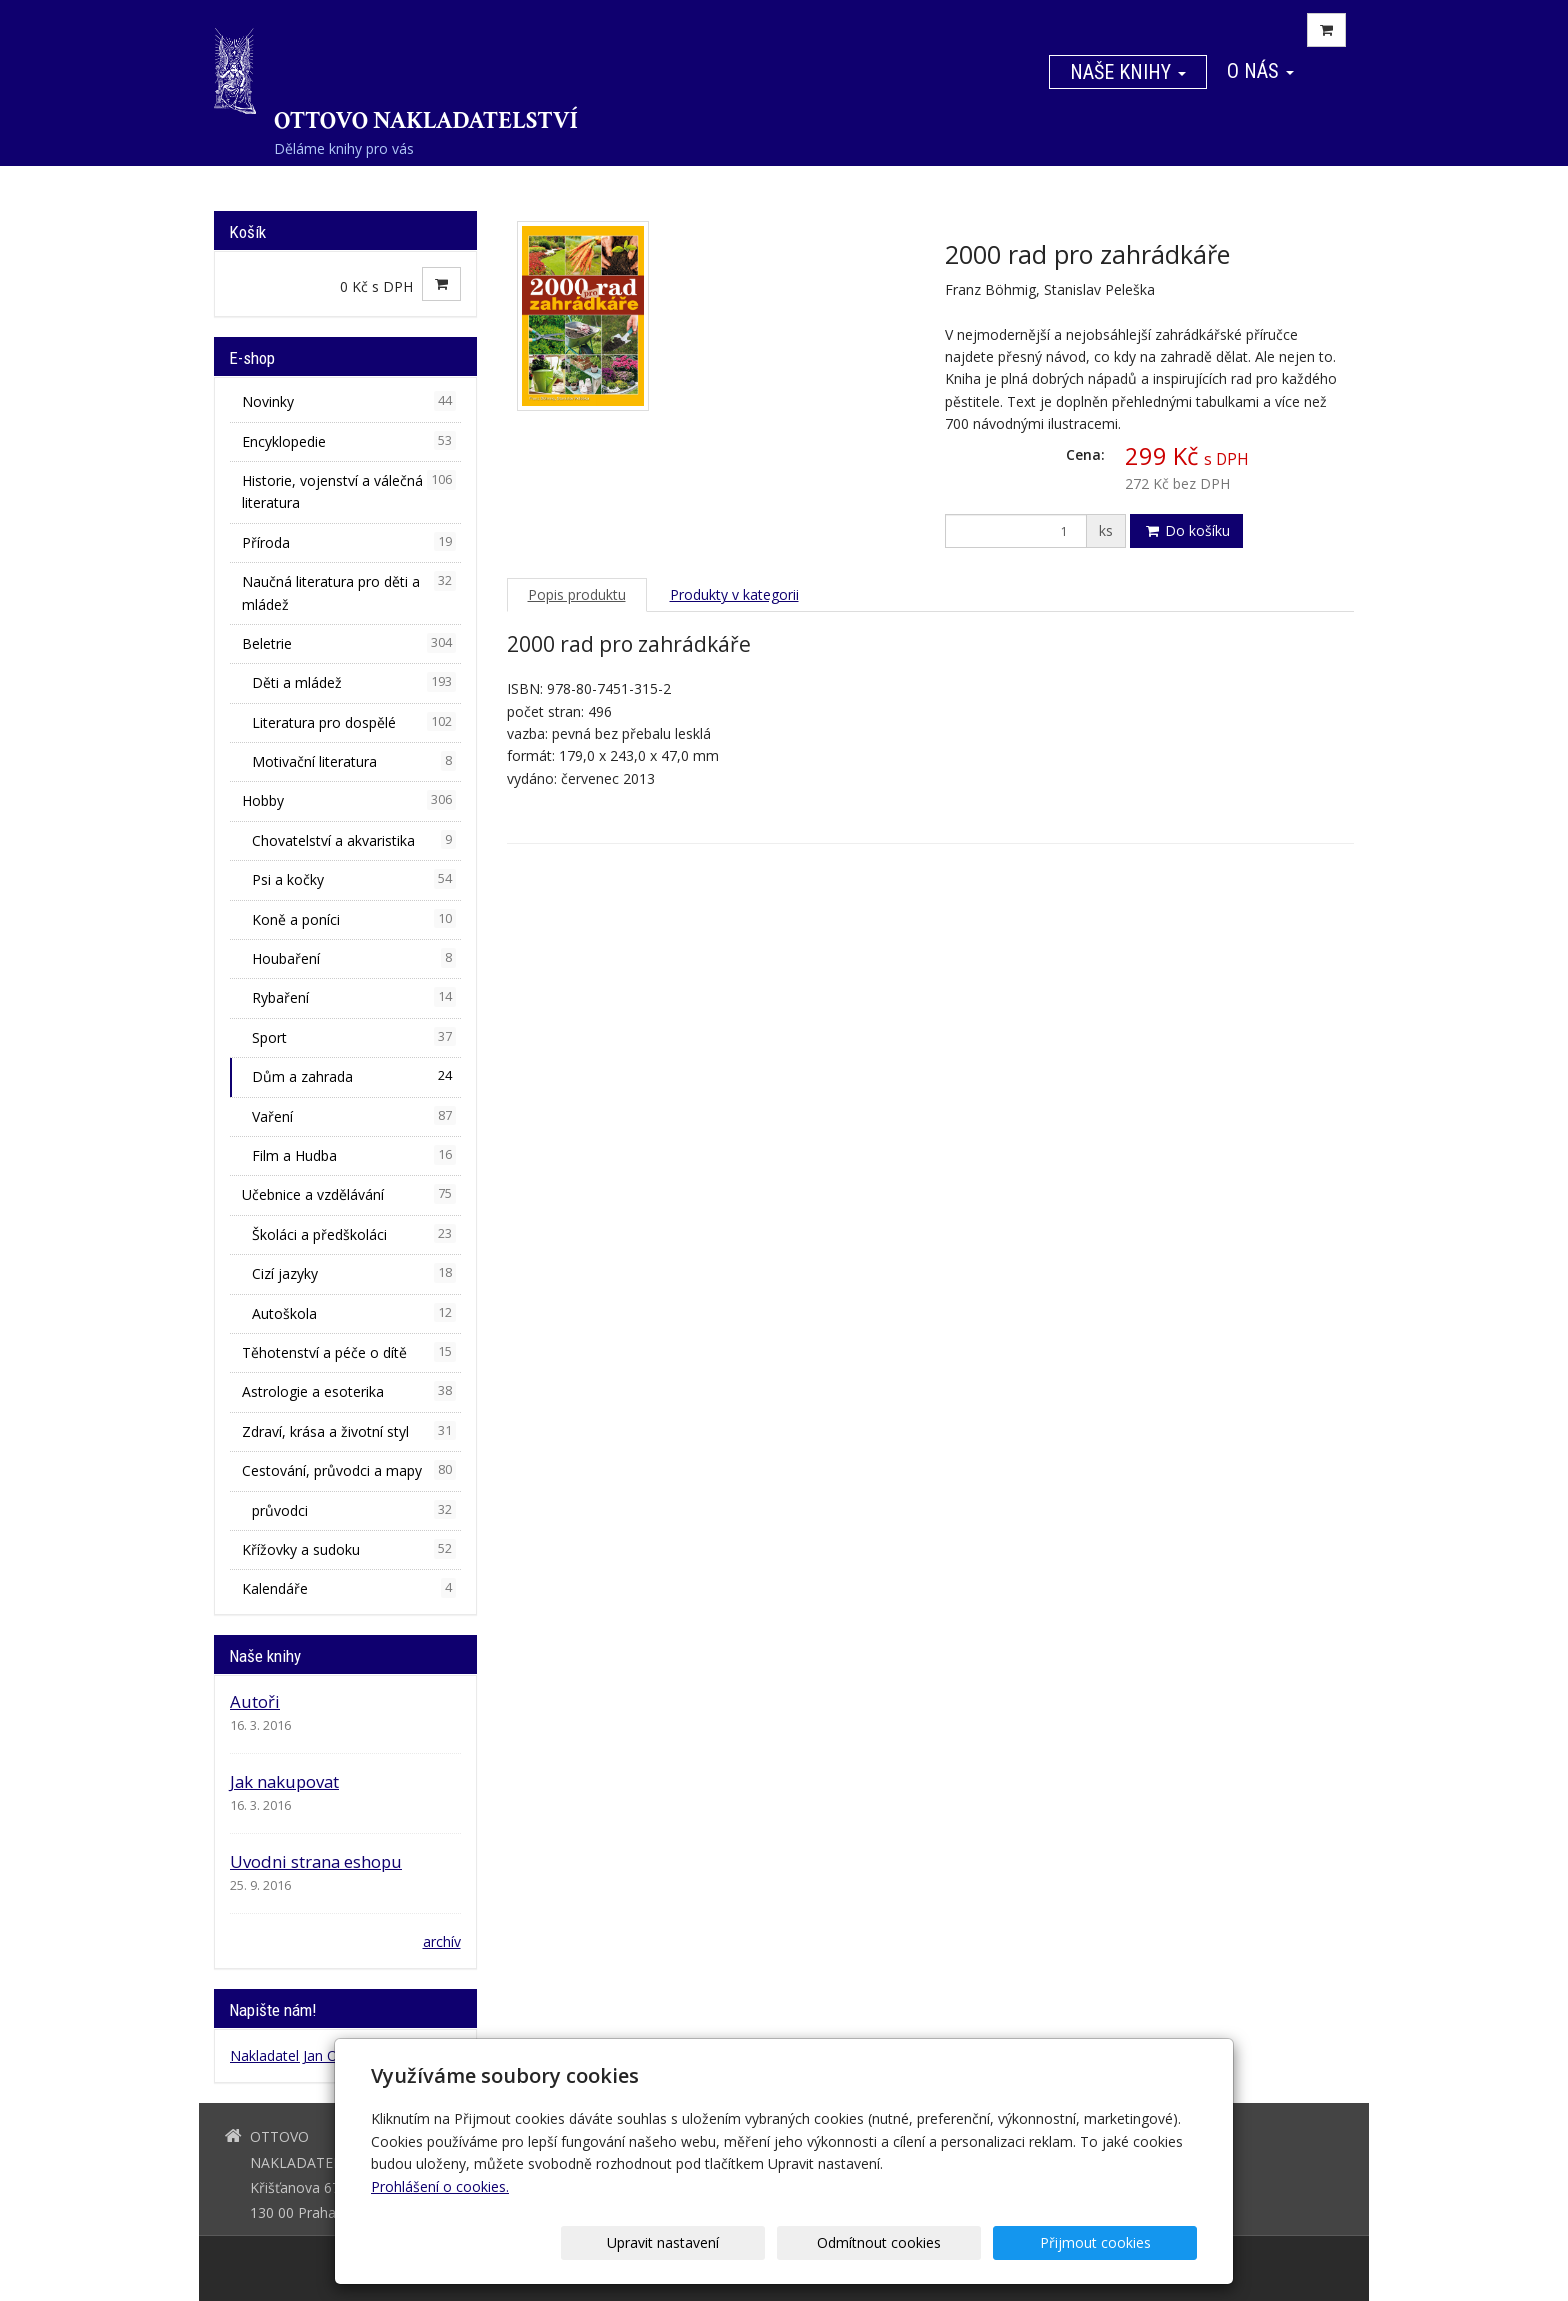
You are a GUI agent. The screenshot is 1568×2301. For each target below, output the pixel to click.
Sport (354, 1037)
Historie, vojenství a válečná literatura (349, 491)
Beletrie (349, 643)
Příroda (349, 542)
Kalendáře (349, 1588)
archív (442, 1941)
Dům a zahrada (354, 1076)
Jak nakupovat (284, 1781)
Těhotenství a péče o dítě (349, 1352)
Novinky (349, 401)
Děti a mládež (354, 682)
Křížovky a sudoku (349, 1549)
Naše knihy (1128, 72)
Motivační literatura (354, 761)
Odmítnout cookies (956, 2242)
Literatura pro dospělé (354, 722)
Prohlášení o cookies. (440, 2186)
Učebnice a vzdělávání (349, 1194)
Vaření (354, 1116)
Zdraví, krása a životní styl (349, 1431)
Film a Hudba (354, 1155)
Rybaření (354, 997)
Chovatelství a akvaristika (354, 840)
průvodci (354, 1510)
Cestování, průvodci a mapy (349, 1470)
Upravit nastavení (791, 2242)
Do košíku (1186, 530)
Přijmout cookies (1120, 2242)
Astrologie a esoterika (349, 1391)
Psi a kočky (354, 879)
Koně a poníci (354, 919)
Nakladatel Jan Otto (293, 2055)
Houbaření (354, 958)
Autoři (255, 1701)
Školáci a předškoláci (354, 1234)
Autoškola (354, 1313)
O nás (1260, 71)
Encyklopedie (349, 441)
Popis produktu (577, 594)
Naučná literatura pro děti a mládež (349, 592)
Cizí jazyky (354, 1273)
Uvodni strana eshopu (316, 1861)
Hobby (349, 800)
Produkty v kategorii (734, 594)
